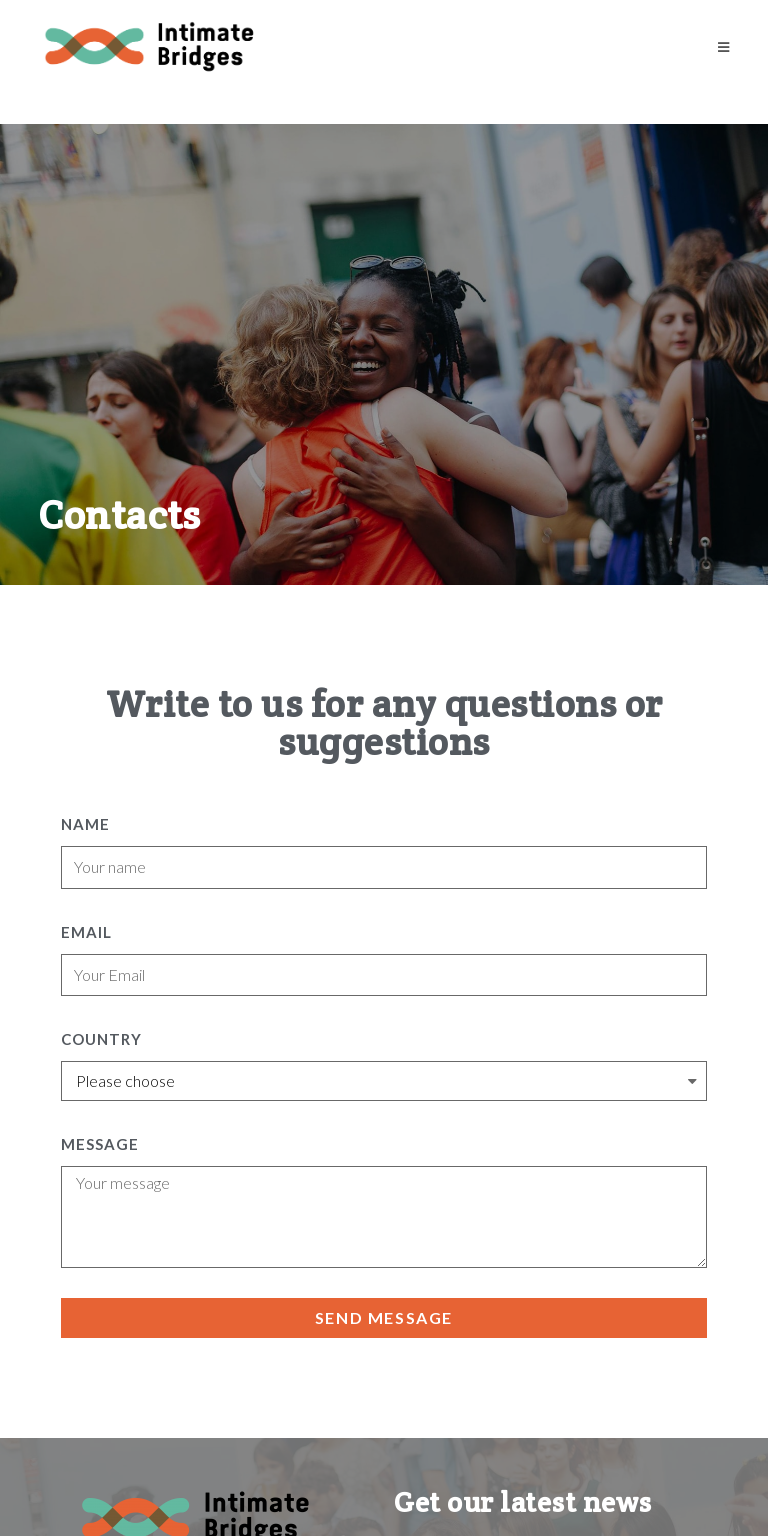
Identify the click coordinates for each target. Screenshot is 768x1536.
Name (85, 824)
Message (100, 1144)
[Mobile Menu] (724, 47)
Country (101, 1039)
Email (86, 932)
